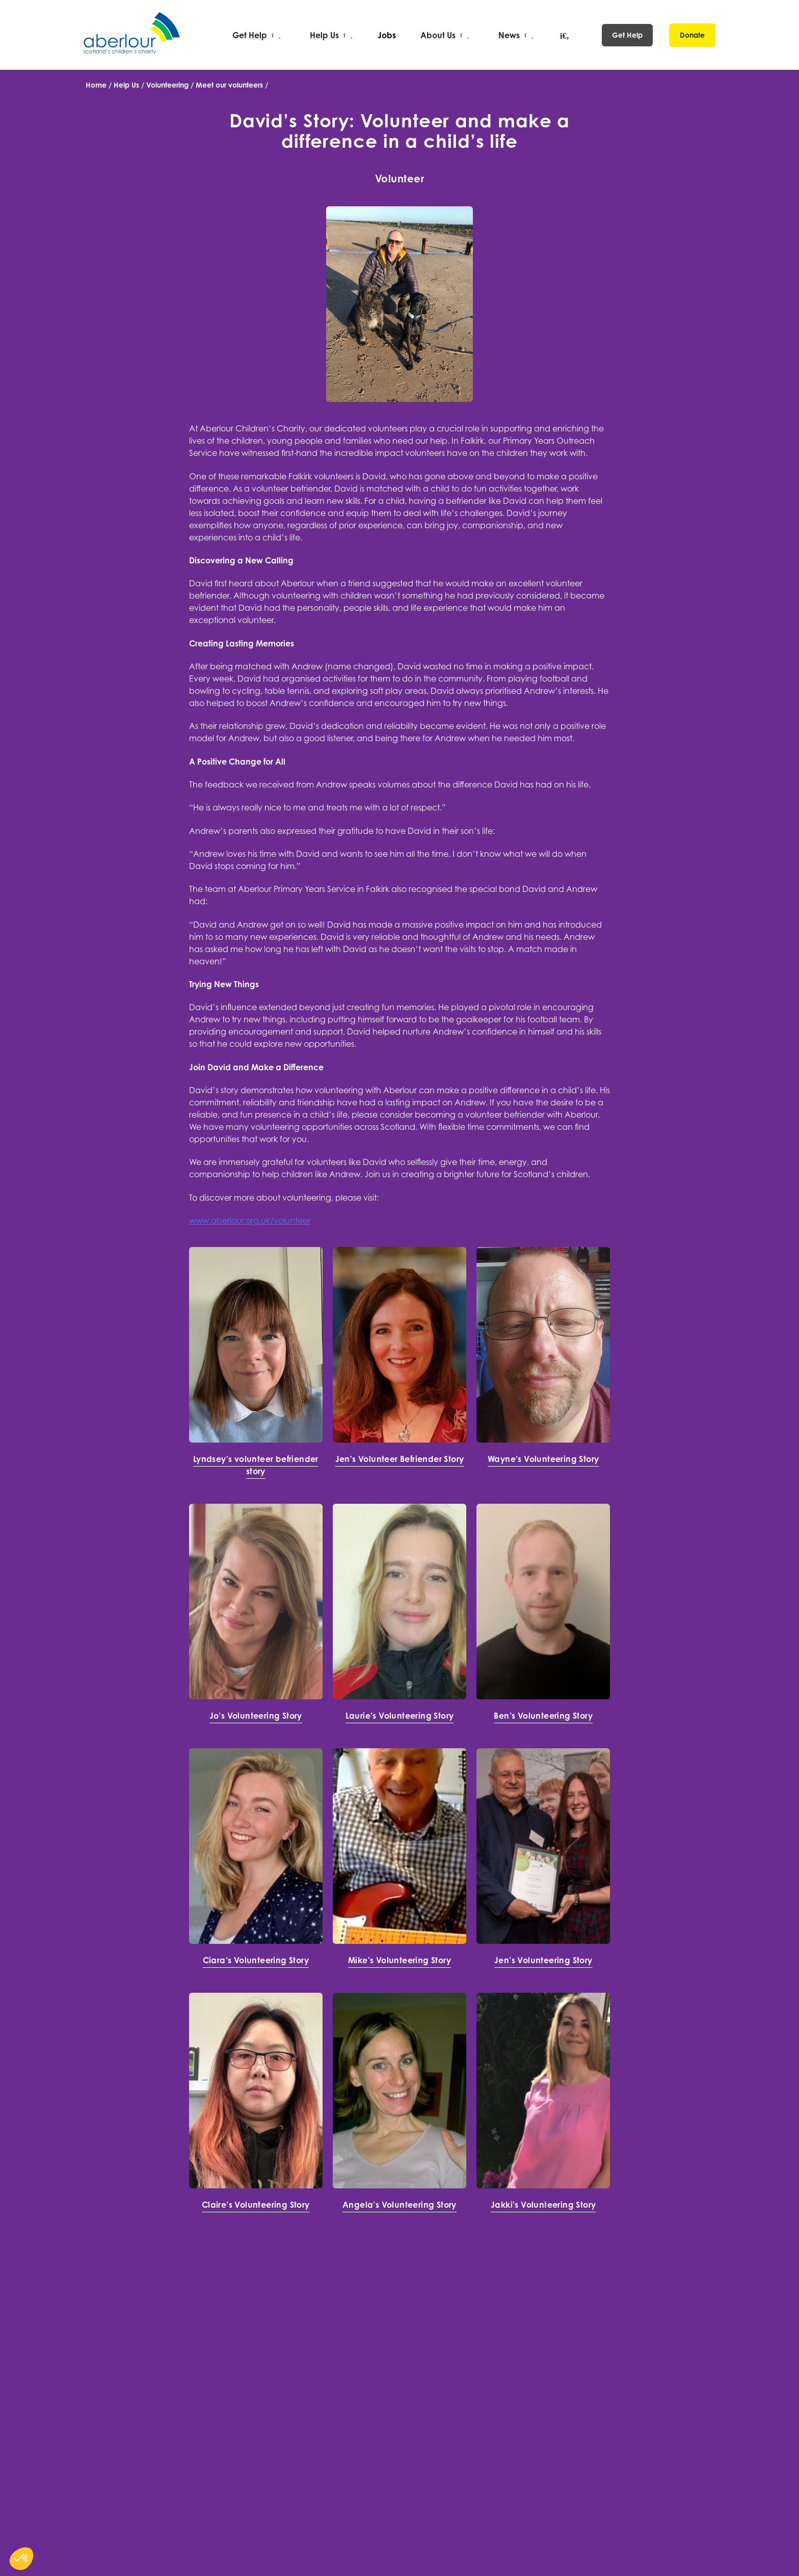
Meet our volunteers (229, 84)
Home (96, 84)
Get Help (627, 35)
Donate (692, 35)
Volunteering (167, 84)
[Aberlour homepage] (132, 35)
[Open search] (564, 36)
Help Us (126, 84)
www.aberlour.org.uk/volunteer (249, 1220)
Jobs (387, 35)
